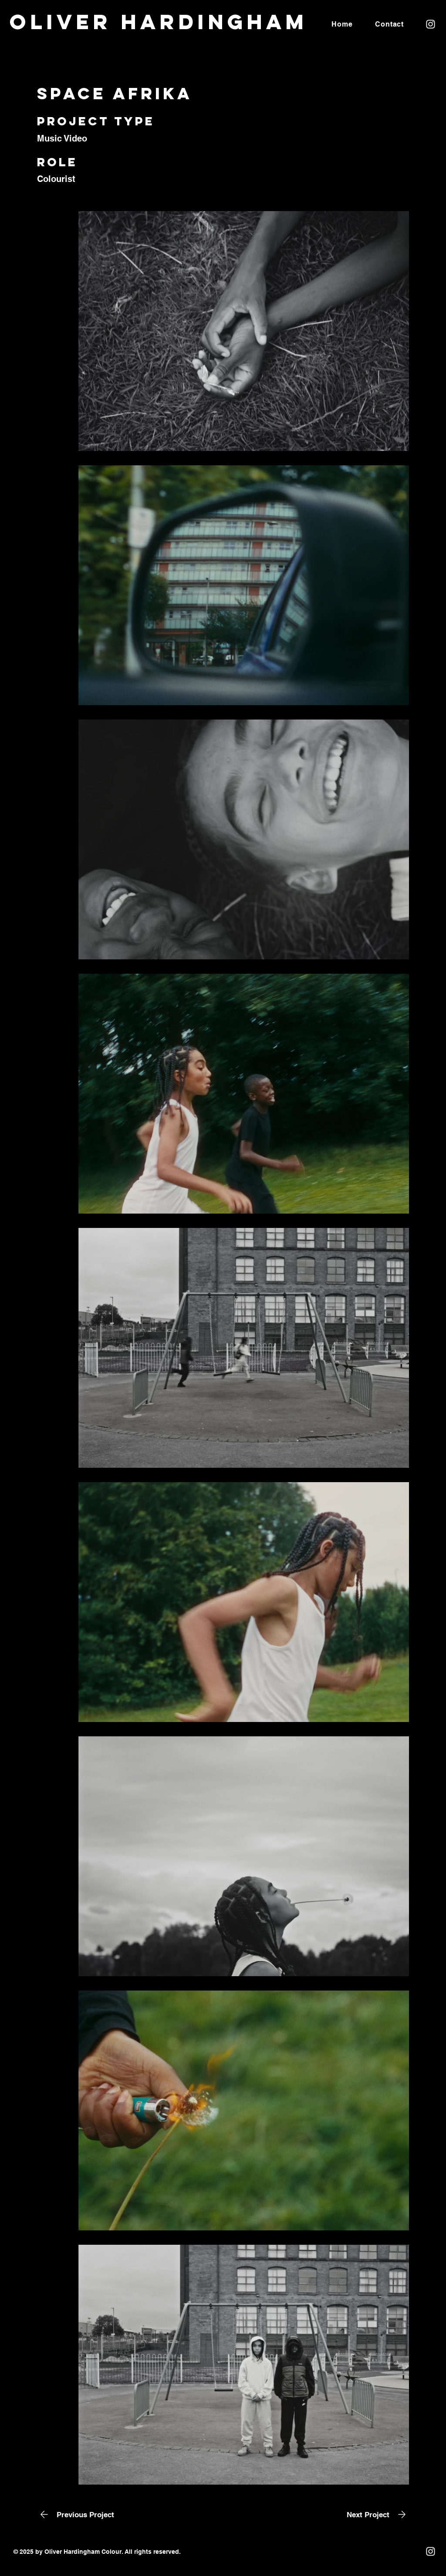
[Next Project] (378, 2514)
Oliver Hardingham (158, 22)
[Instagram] (430, 24)
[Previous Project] (75, 2514)
